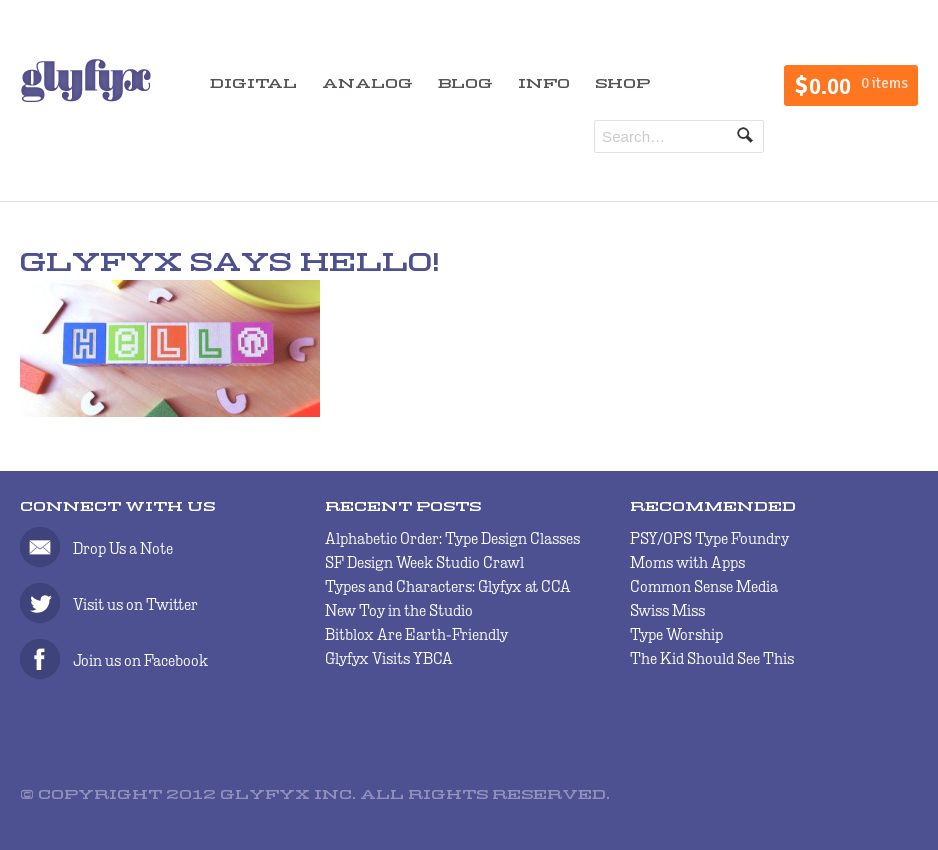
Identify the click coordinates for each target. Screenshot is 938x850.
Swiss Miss (667, 610)
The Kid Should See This (712, 658)
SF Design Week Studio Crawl (424, 562)
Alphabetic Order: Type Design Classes (452, 538)
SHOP (622, 84)
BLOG (465, 84)
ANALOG (367, 84)
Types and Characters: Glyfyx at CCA (448, 586)
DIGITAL (253, 84)
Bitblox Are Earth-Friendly (416, 634)
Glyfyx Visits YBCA (389, 658)
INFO (544, 84)
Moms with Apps (687, 562)
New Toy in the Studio (399, 610)
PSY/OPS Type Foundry (709, 538)
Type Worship (676, 634)
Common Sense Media (704, 586)
